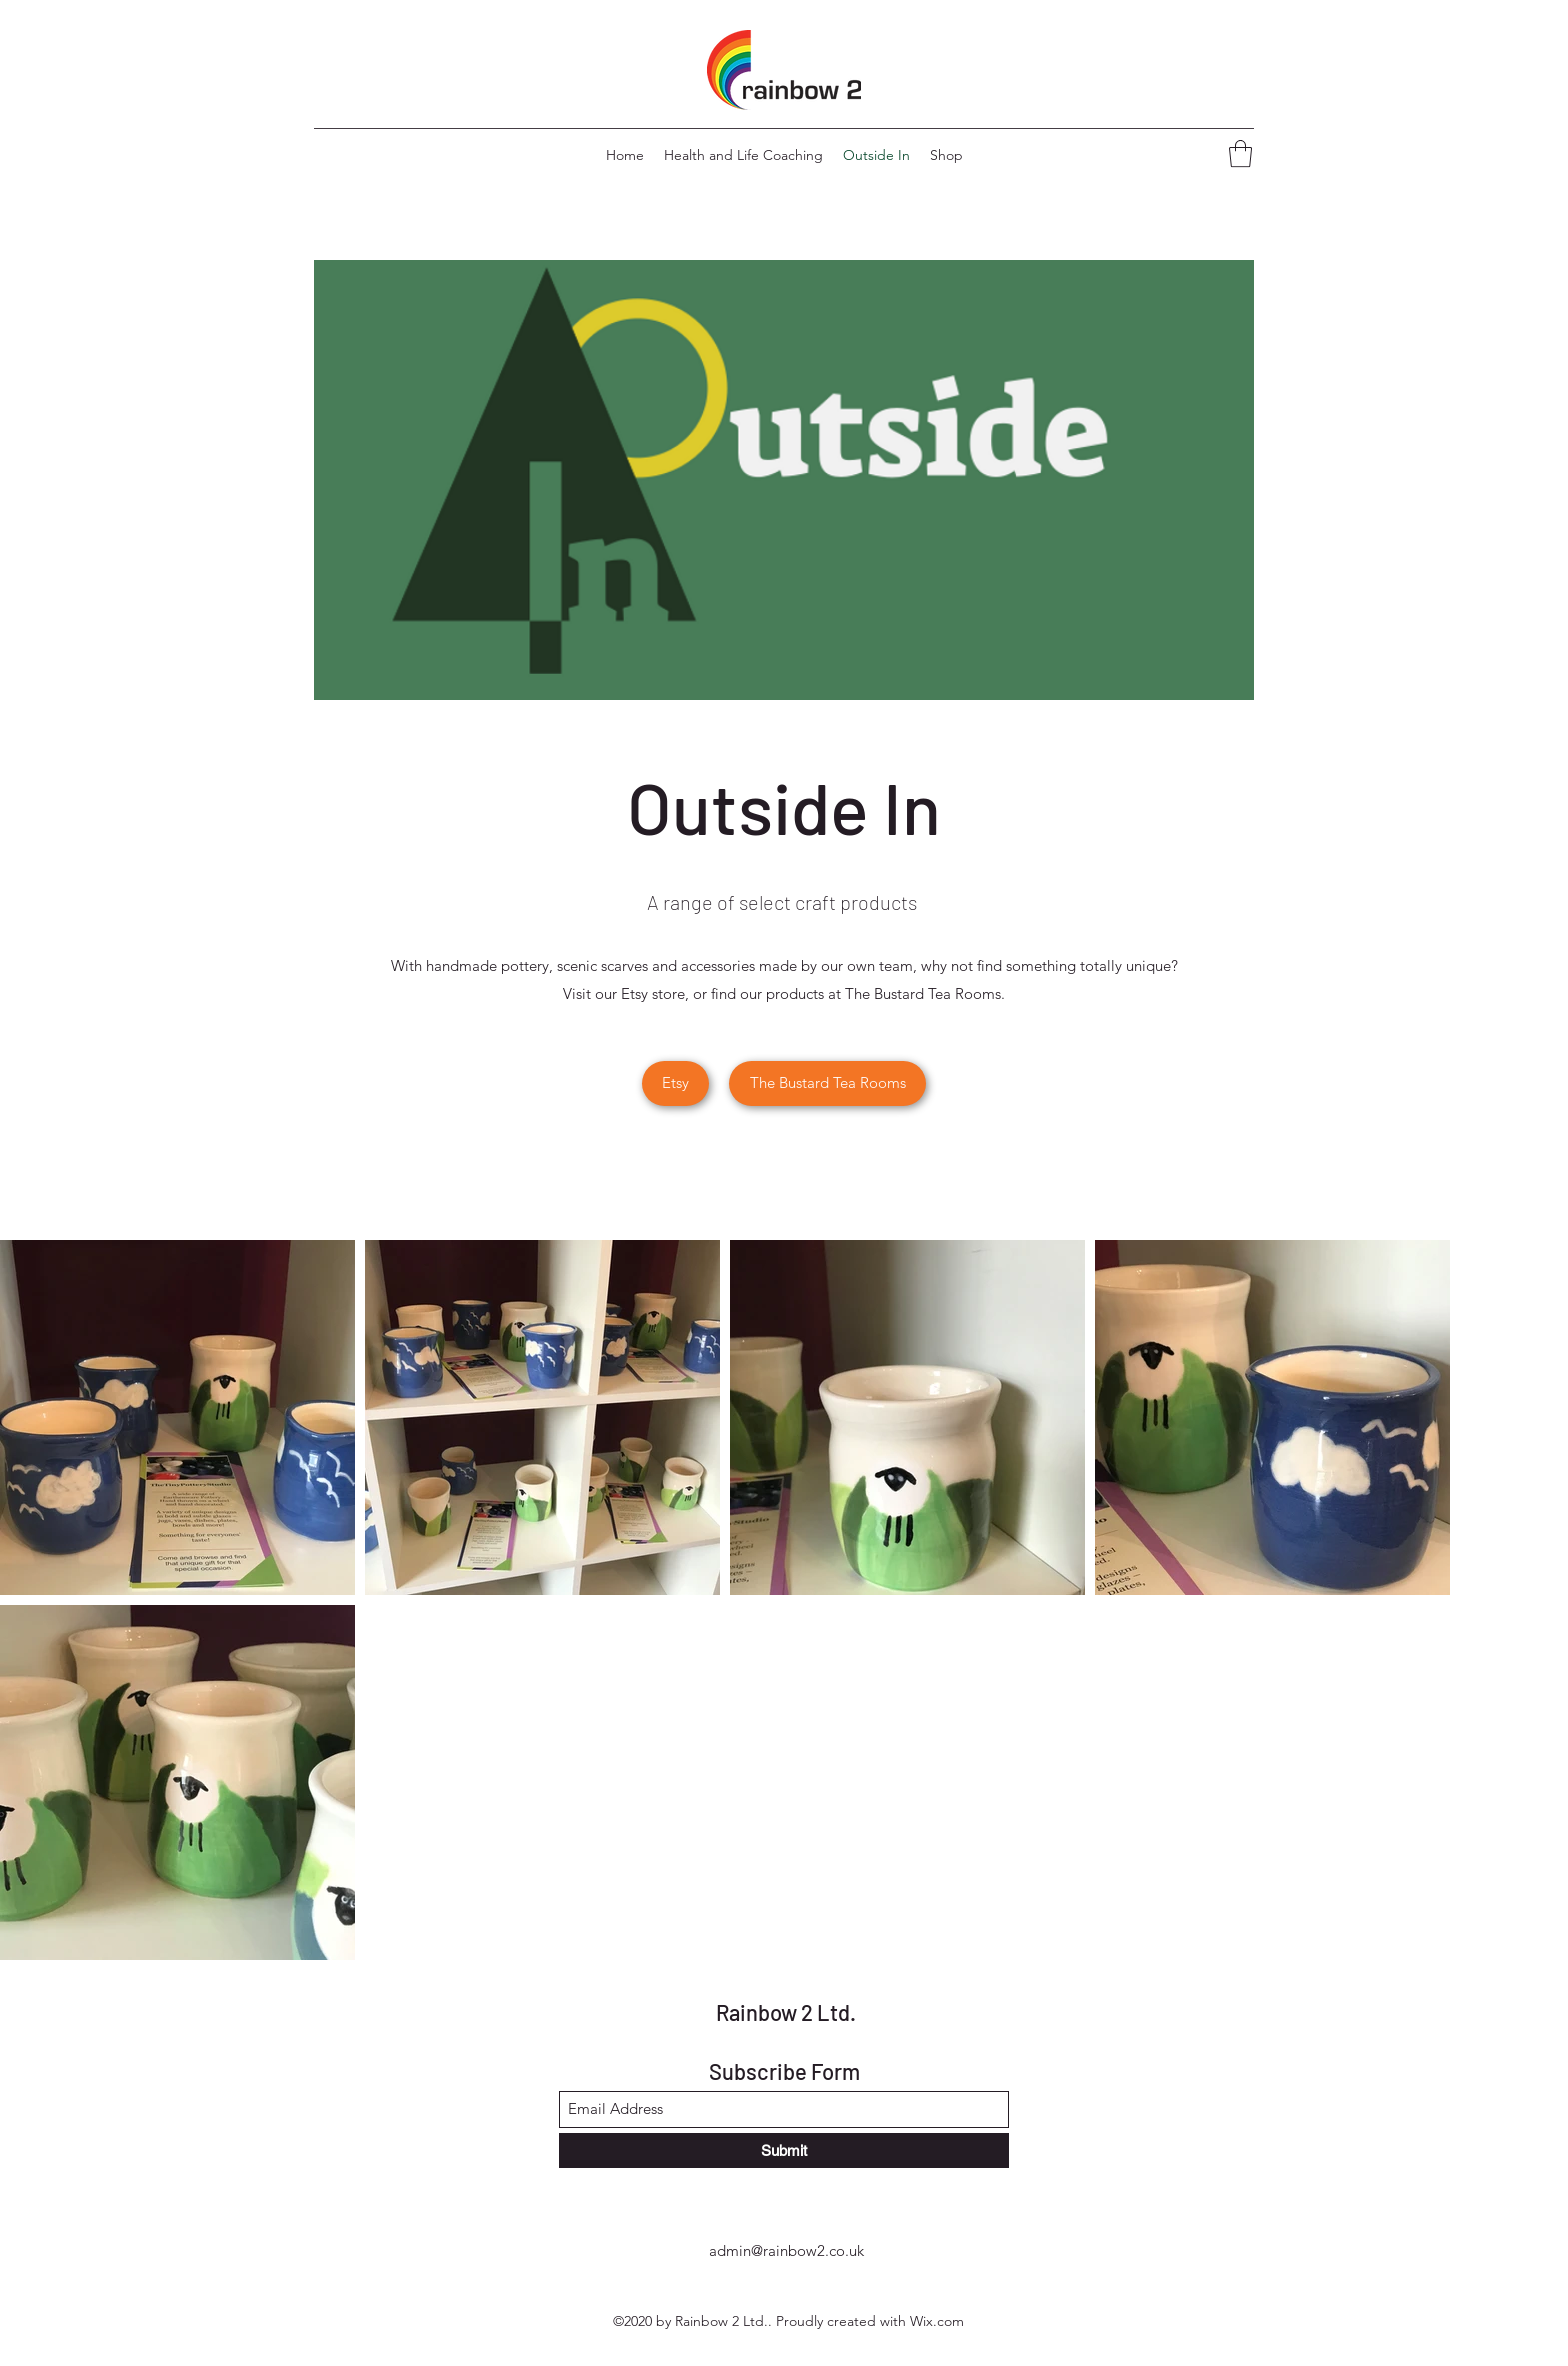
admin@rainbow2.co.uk (786, 2250)
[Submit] (784, 2150)
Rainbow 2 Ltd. (786, 2012)
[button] (1240, 153)
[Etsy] (675, 1083)
